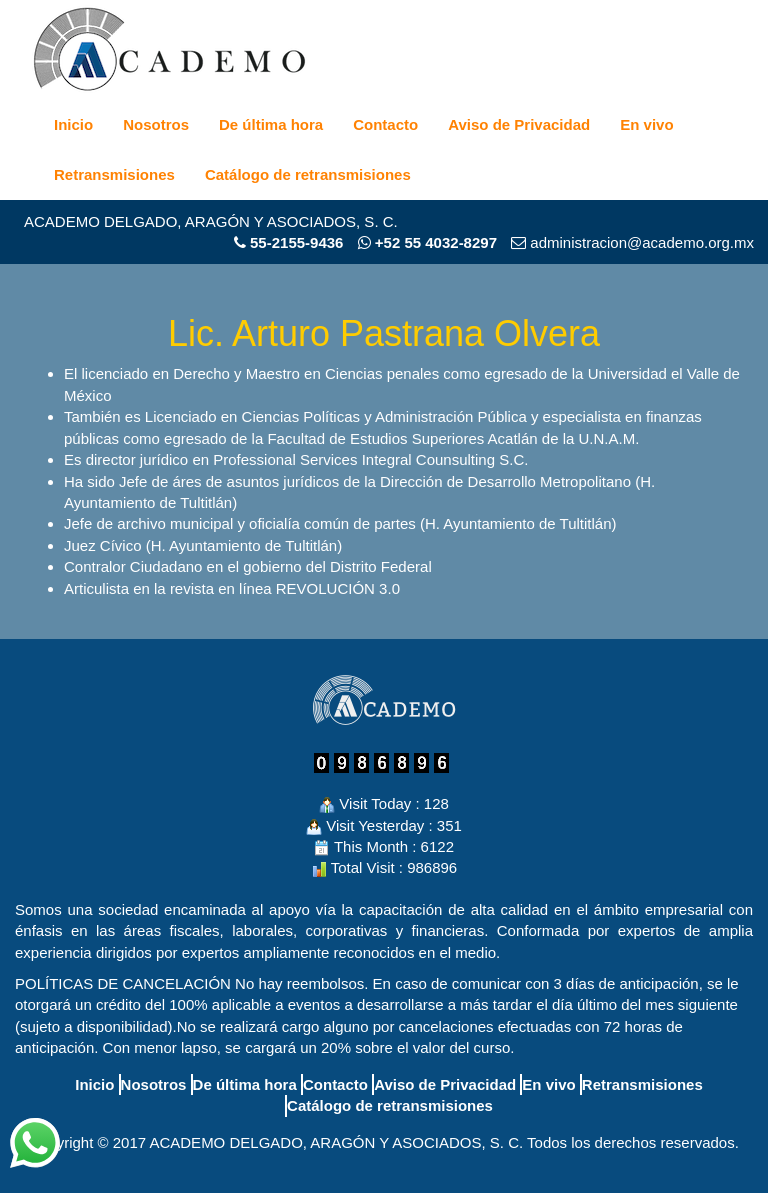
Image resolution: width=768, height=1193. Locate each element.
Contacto (385, 124)
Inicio (73, 124)
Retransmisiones (114, 174)
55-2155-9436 (296, 242)
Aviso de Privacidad (519, 124)
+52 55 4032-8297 (427, 242)
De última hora (271, 124)
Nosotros (156, 124)
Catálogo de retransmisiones (308, 174)
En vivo (646, 124)
